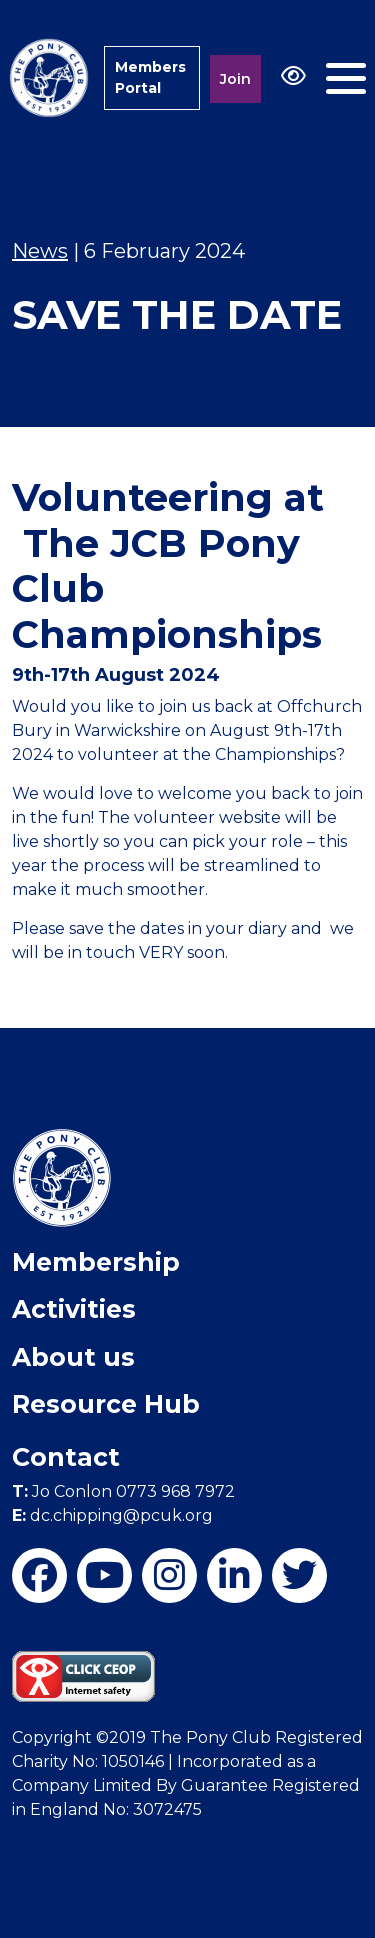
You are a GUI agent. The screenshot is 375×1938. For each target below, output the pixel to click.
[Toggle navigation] (346, 78)
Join (235, 79)
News (40, 251)
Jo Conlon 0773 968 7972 (123, 1491)
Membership (96, 1262)
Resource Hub (106, 1404)
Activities (74, 1309)
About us (73, 1357)
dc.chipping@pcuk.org (112, 1515)
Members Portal (150, 77)
